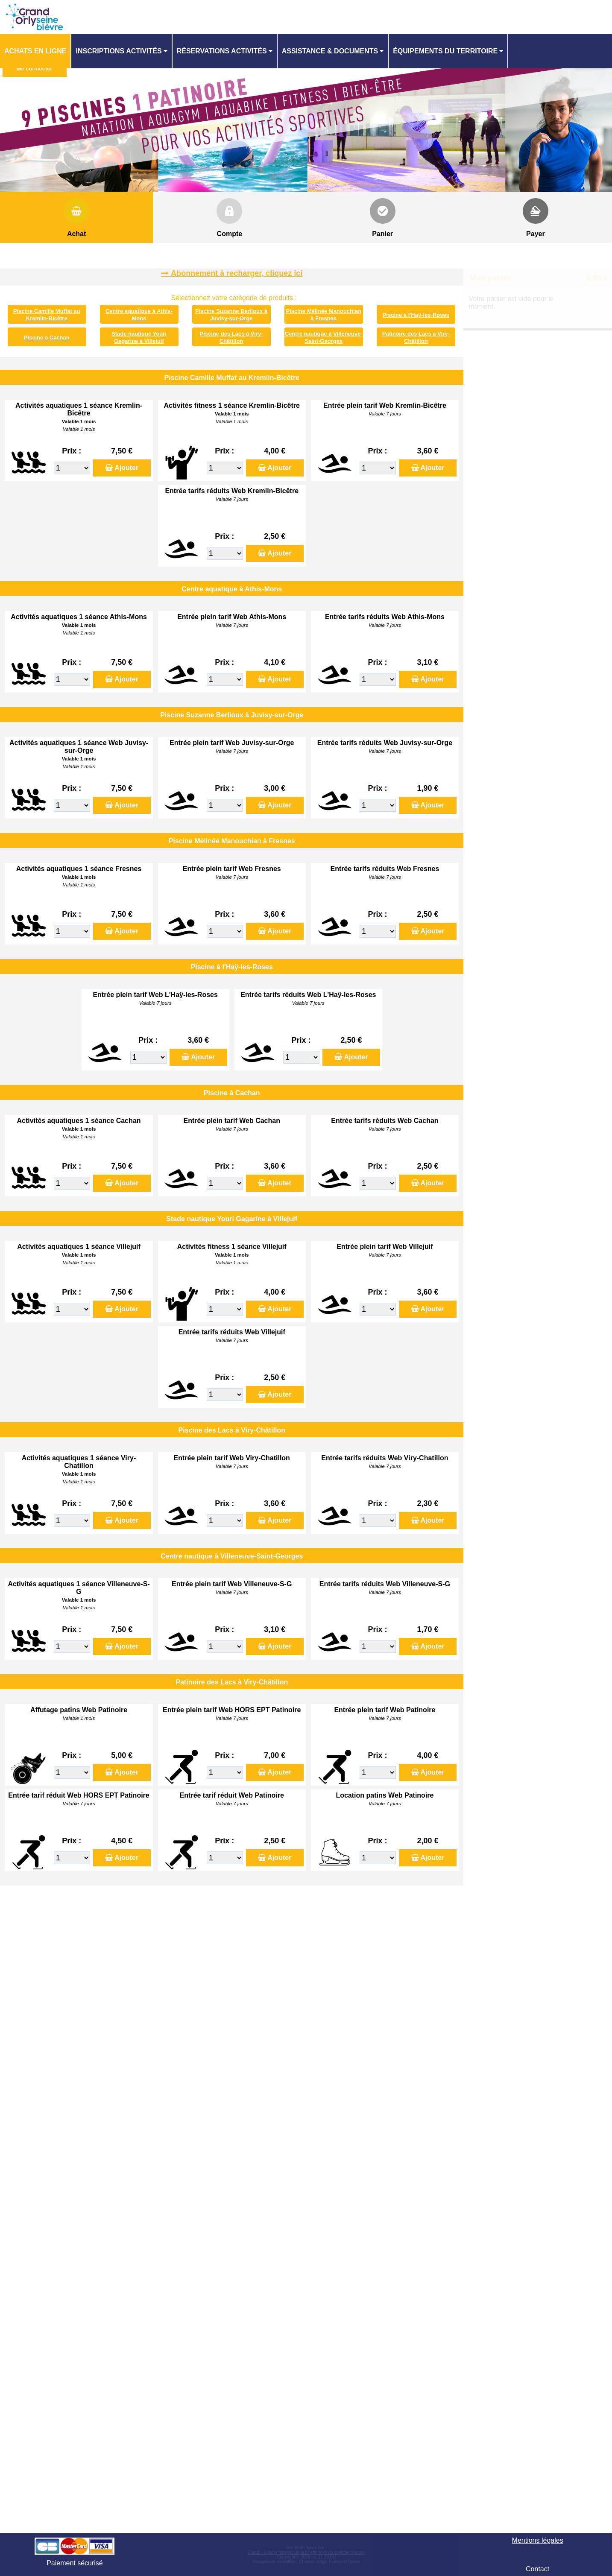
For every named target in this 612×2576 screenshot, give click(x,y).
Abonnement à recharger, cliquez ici (236, 273)
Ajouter (126, 467)
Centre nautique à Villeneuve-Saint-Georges (324, 337)
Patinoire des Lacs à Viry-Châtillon (416, 337)
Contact (537, 2569)
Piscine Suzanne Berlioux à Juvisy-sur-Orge (231, 314)
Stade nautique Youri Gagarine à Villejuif (139, 337)
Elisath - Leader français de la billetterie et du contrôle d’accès (306, 2552)
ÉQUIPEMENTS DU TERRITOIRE (445, 51)
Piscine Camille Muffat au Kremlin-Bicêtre (46, 314)
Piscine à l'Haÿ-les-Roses (416, 315)
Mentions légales (537, 2540)
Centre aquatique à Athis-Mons (139, 314)
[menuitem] (35, 51)
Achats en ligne (35, 51)
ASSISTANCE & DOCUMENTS (330, 51)
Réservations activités (222, 51)
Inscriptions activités (118, 51)
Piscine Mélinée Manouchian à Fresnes (323, 314)
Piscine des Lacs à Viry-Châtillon (231, 337)
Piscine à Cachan (47, 337)
